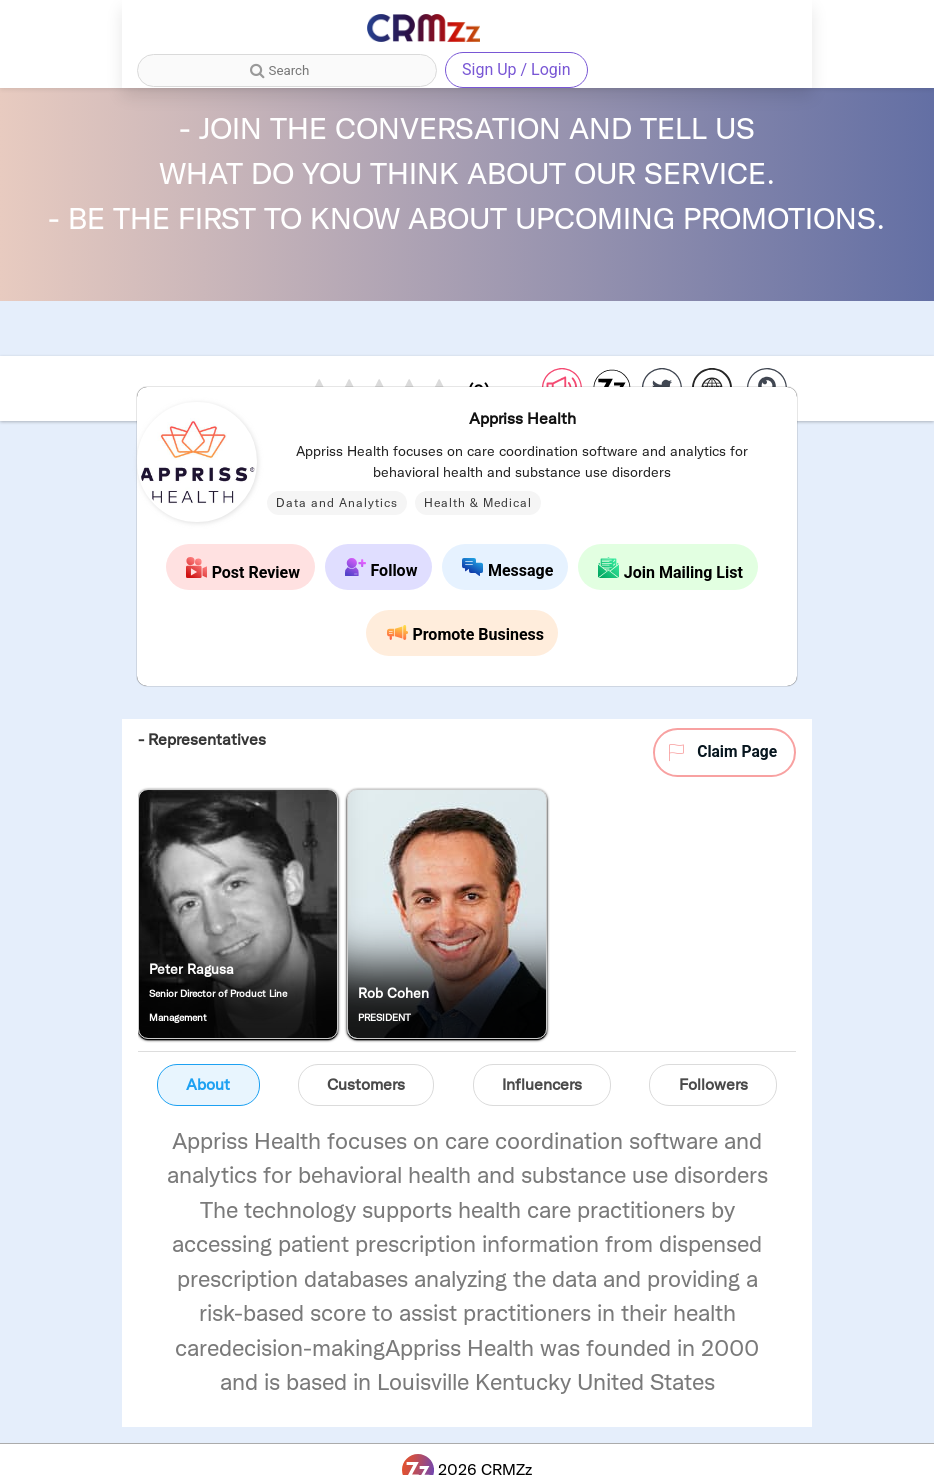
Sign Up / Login (516, 69)
